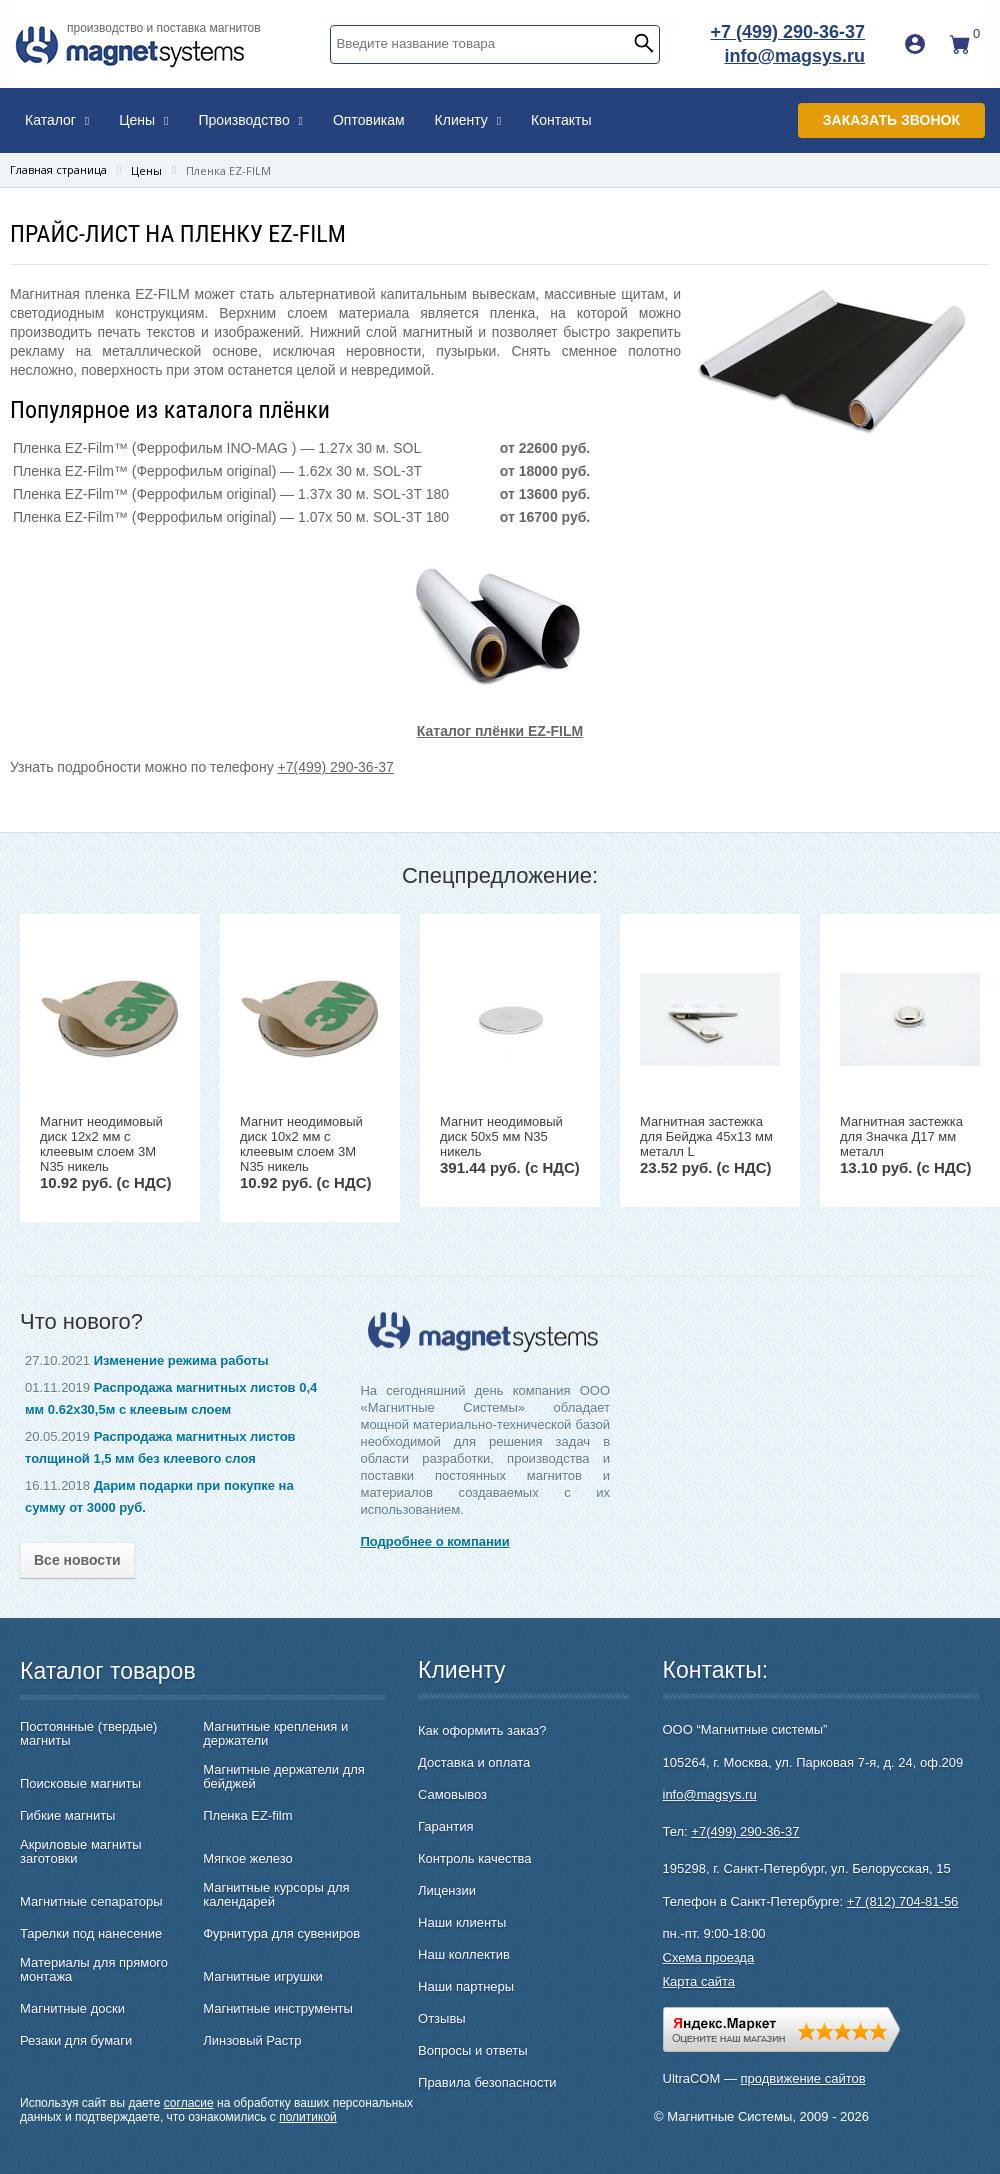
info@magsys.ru (794, 56)
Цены (143, 120)
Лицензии (447, 1890)
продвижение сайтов (803, 2078)
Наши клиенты (462, 1922)
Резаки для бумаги (76, 2041)
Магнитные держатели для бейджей (284, 1777)
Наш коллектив (464, 1954)
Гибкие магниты (67, 1816)
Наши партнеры (466, 1986)
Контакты (561, 120)
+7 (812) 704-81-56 (903, 1901)
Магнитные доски (72, 2009)
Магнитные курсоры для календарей (276, 1895)
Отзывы (442, 2018)
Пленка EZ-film (247, 1816)
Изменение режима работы (181, 1360)
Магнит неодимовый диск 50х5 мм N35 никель (501, 1136)
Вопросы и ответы (472, 2050)
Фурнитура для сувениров (281, 1934)
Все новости (77, 1560)
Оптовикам (369, 120)
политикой (308, 2117)
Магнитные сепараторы (91, 1902)
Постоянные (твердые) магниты (88, 1734)
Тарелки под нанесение (91, 1934)
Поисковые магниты (80, 1784)
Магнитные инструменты (278, 2009)
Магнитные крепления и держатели (275, 1734)
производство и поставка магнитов (164, 28)
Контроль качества (474, 1858)
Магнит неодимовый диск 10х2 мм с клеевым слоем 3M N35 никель (301, 1144)
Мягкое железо (248, 1859)
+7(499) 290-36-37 (336, 767)
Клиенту (468, 120)
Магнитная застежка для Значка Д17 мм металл (901, 1136)
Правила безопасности (487, 2082)
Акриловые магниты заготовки (81, 1852)
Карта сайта (699, 1981)
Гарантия (445, 1826)
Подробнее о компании (434, 1541)
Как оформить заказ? (482, 1730)
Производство (250, 120)
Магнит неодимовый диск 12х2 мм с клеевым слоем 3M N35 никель (101, 1144)
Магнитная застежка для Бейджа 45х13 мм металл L (706, 1136)
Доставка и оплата (474, 1762)
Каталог (57, 120)
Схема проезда (709, 1957)
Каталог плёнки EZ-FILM (500, 731)
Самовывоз (452, 1794)
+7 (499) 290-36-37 (787, 32)
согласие (189, 2103)
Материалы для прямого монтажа (94, 1970)
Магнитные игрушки (263, 1977)
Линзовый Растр (252, 2041)
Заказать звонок (891, 120)
